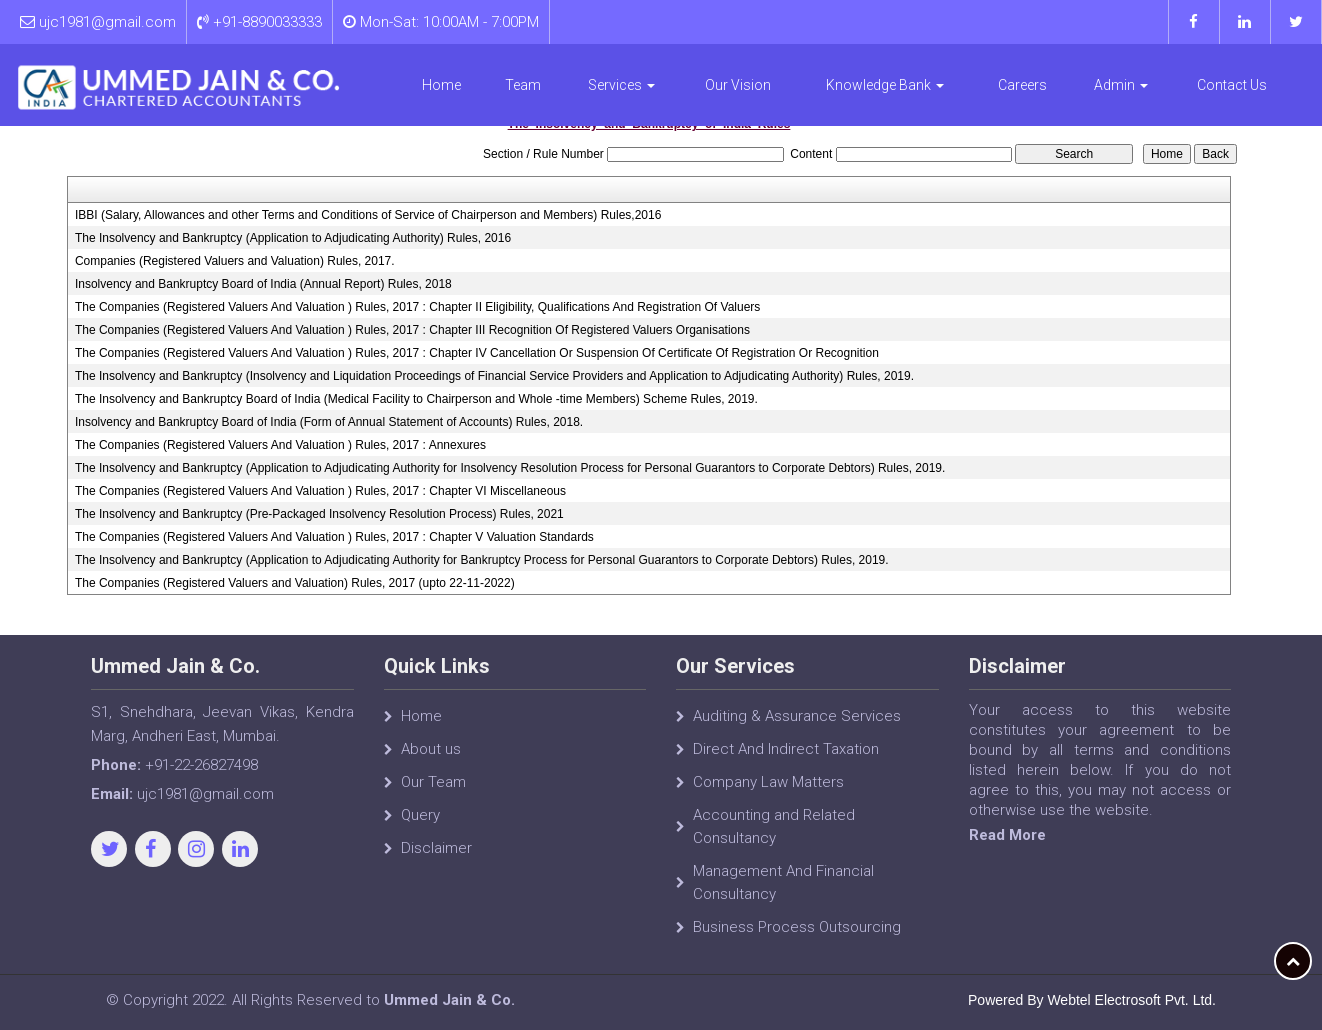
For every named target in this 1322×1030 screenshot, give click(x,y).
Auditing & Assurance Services (797, 726)
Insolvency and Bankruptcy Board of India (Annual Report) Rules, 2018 (263, 284)
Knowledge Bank (885, 85)
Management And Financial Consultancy (783, 892)
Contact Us (1232, 85)
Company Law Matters (768, 792)
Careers (1022, 85)
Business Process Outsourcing (797, 937)
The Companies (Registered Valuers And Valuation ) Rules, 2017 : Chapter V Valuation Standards (334, 537)
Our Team (433, 792)
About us (431, 759)
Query (420, 825)
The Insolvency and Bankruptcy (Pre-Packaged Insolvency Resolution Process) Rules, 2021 (319, 514)
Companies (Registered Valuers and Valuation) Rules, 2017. (235, 261)
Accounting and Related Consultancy (774, 836)
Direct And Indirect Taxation (786, 759)
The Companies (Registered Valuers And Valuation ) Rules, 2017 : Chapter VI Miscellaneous (320, 491)
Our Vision (738, 85)
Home (441, 85)
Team (523, 85)
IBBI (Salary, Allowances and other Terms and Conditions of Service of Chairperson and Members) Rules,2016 (368, 215)
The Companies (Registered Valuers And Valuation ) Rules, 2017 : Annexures (280, 445)
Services (621, 85)
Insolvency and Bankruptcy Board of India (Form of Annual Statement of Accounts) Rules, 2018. (329, 422)
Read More (1016, 835)
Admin (1121, 85)
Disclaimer (436, 858)
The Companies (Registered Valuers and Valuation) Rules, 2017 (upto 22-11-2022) (295, 583)
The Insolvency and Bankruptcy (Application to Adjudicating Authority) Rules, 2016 (293, 238)
